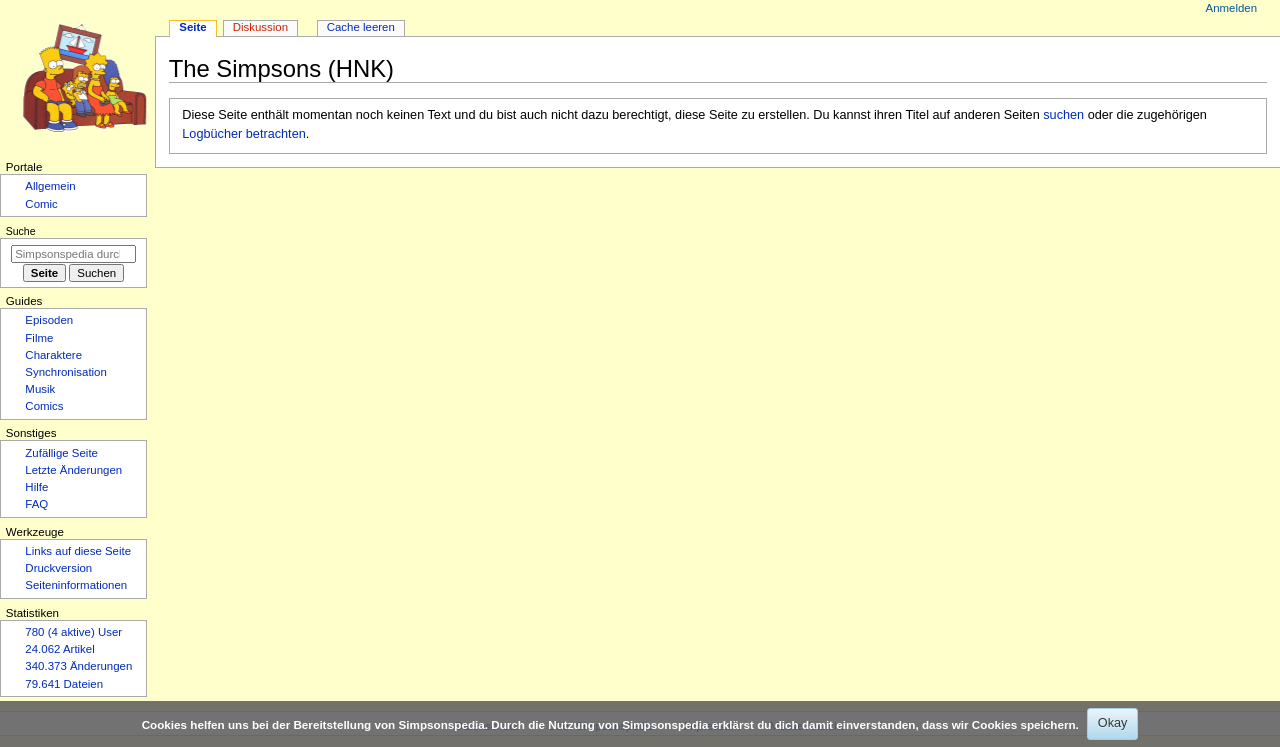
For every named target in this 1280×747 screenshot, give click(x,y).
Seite (192, 27)
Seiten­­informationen (76, 585)
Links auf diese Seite (78, 551)
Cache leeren (361, 27)
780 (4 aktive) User (73, 632)
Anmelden (1232, 8)
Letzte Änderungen (73, 470)
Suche (21, 231)
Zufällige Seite (61, 453)
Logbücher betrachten (243, 134)
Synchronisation (66, 372)
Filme (39, 338)
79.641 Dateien (64, 684)
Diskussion (260, 27)
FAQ (36, 504)
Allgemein (50, 186)
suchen (1063, 115)
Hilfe (36, 487)
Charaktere (53, 355)
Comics (44, 406)
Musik (40, 389)
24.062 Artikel (59, 649)
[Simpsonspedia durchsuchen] (73, 254)
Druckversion (58, 568)
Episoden (49, 320)
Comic (41, 204)
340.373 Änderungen (78, 666)
